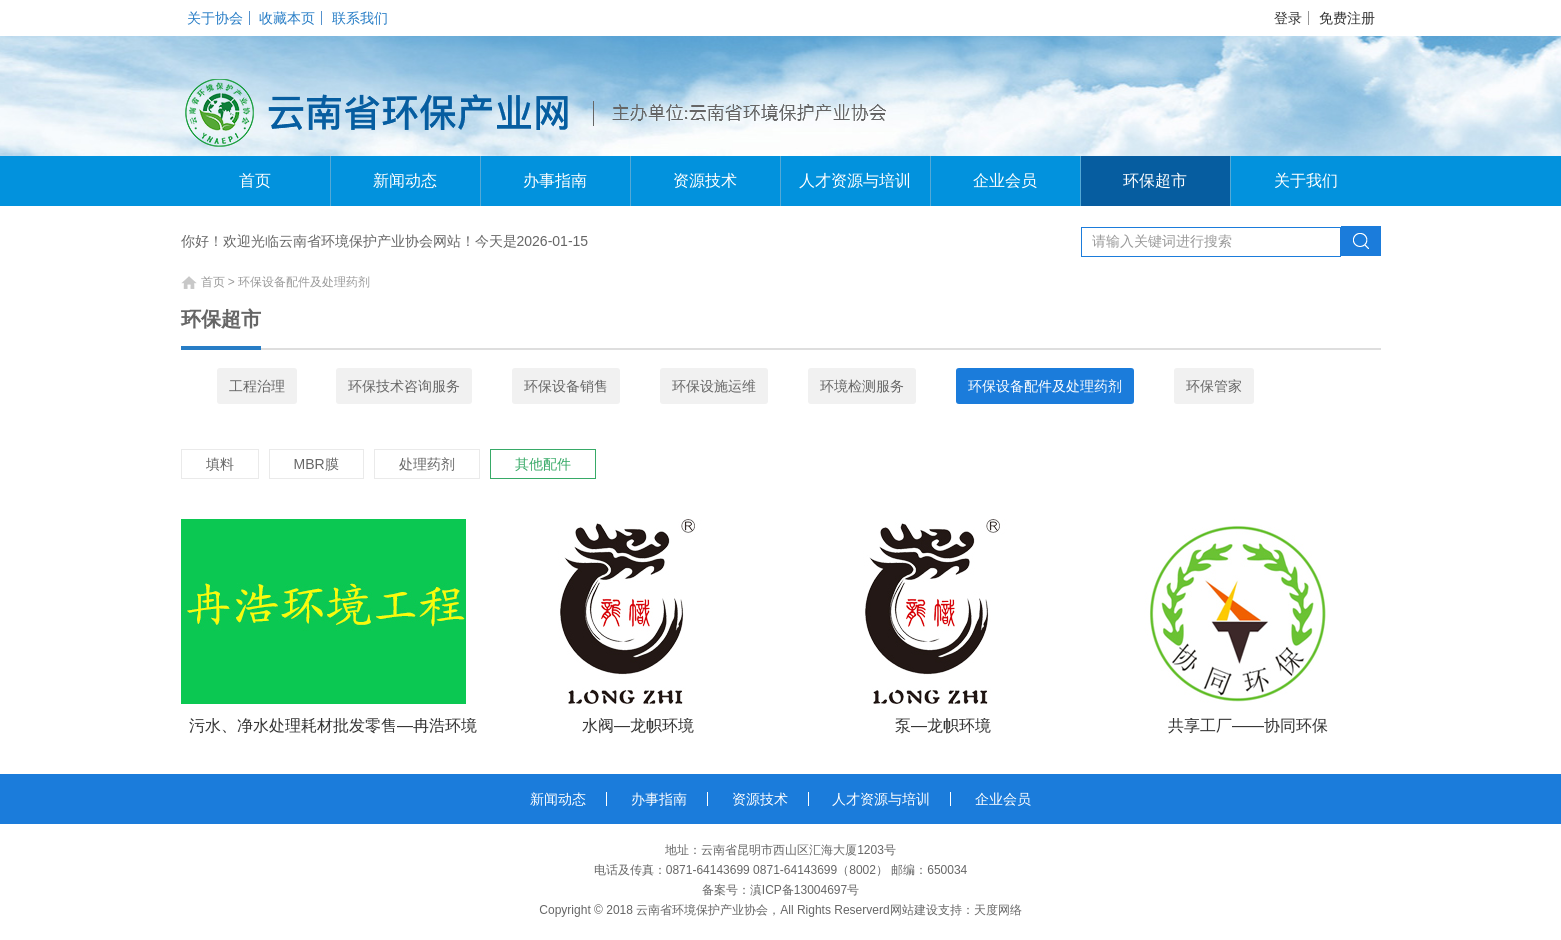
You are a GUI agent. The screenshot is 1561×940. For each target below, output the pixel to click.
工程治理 (257, 386)
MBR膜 (316, 464)
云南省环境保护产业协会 (702, 910)
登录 (1288, 18)
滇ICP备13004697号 (804, 890)
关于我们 (1306, 180)
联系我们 (360, 18)
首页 (255, 180)
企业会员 (1005, 180)
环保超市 (1155, 180)
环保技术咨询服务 (404, 386)
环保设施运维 (714, 386)
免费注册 (1347, 18)
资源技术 (705, 180)
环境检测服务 (862, 386)
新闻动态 (405, 180)
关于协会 (215, 18)
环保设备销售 (566, 386)
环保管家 (1214, 386)
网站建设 (914, 910)
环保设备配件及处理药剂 (1045, 386)
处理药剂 (427, 464)
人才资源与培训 (855, 180)
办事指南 (555, 180)
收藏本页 (287, 18)
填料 (220, 464)
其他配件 (543, 464)
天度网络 (998, 910)
